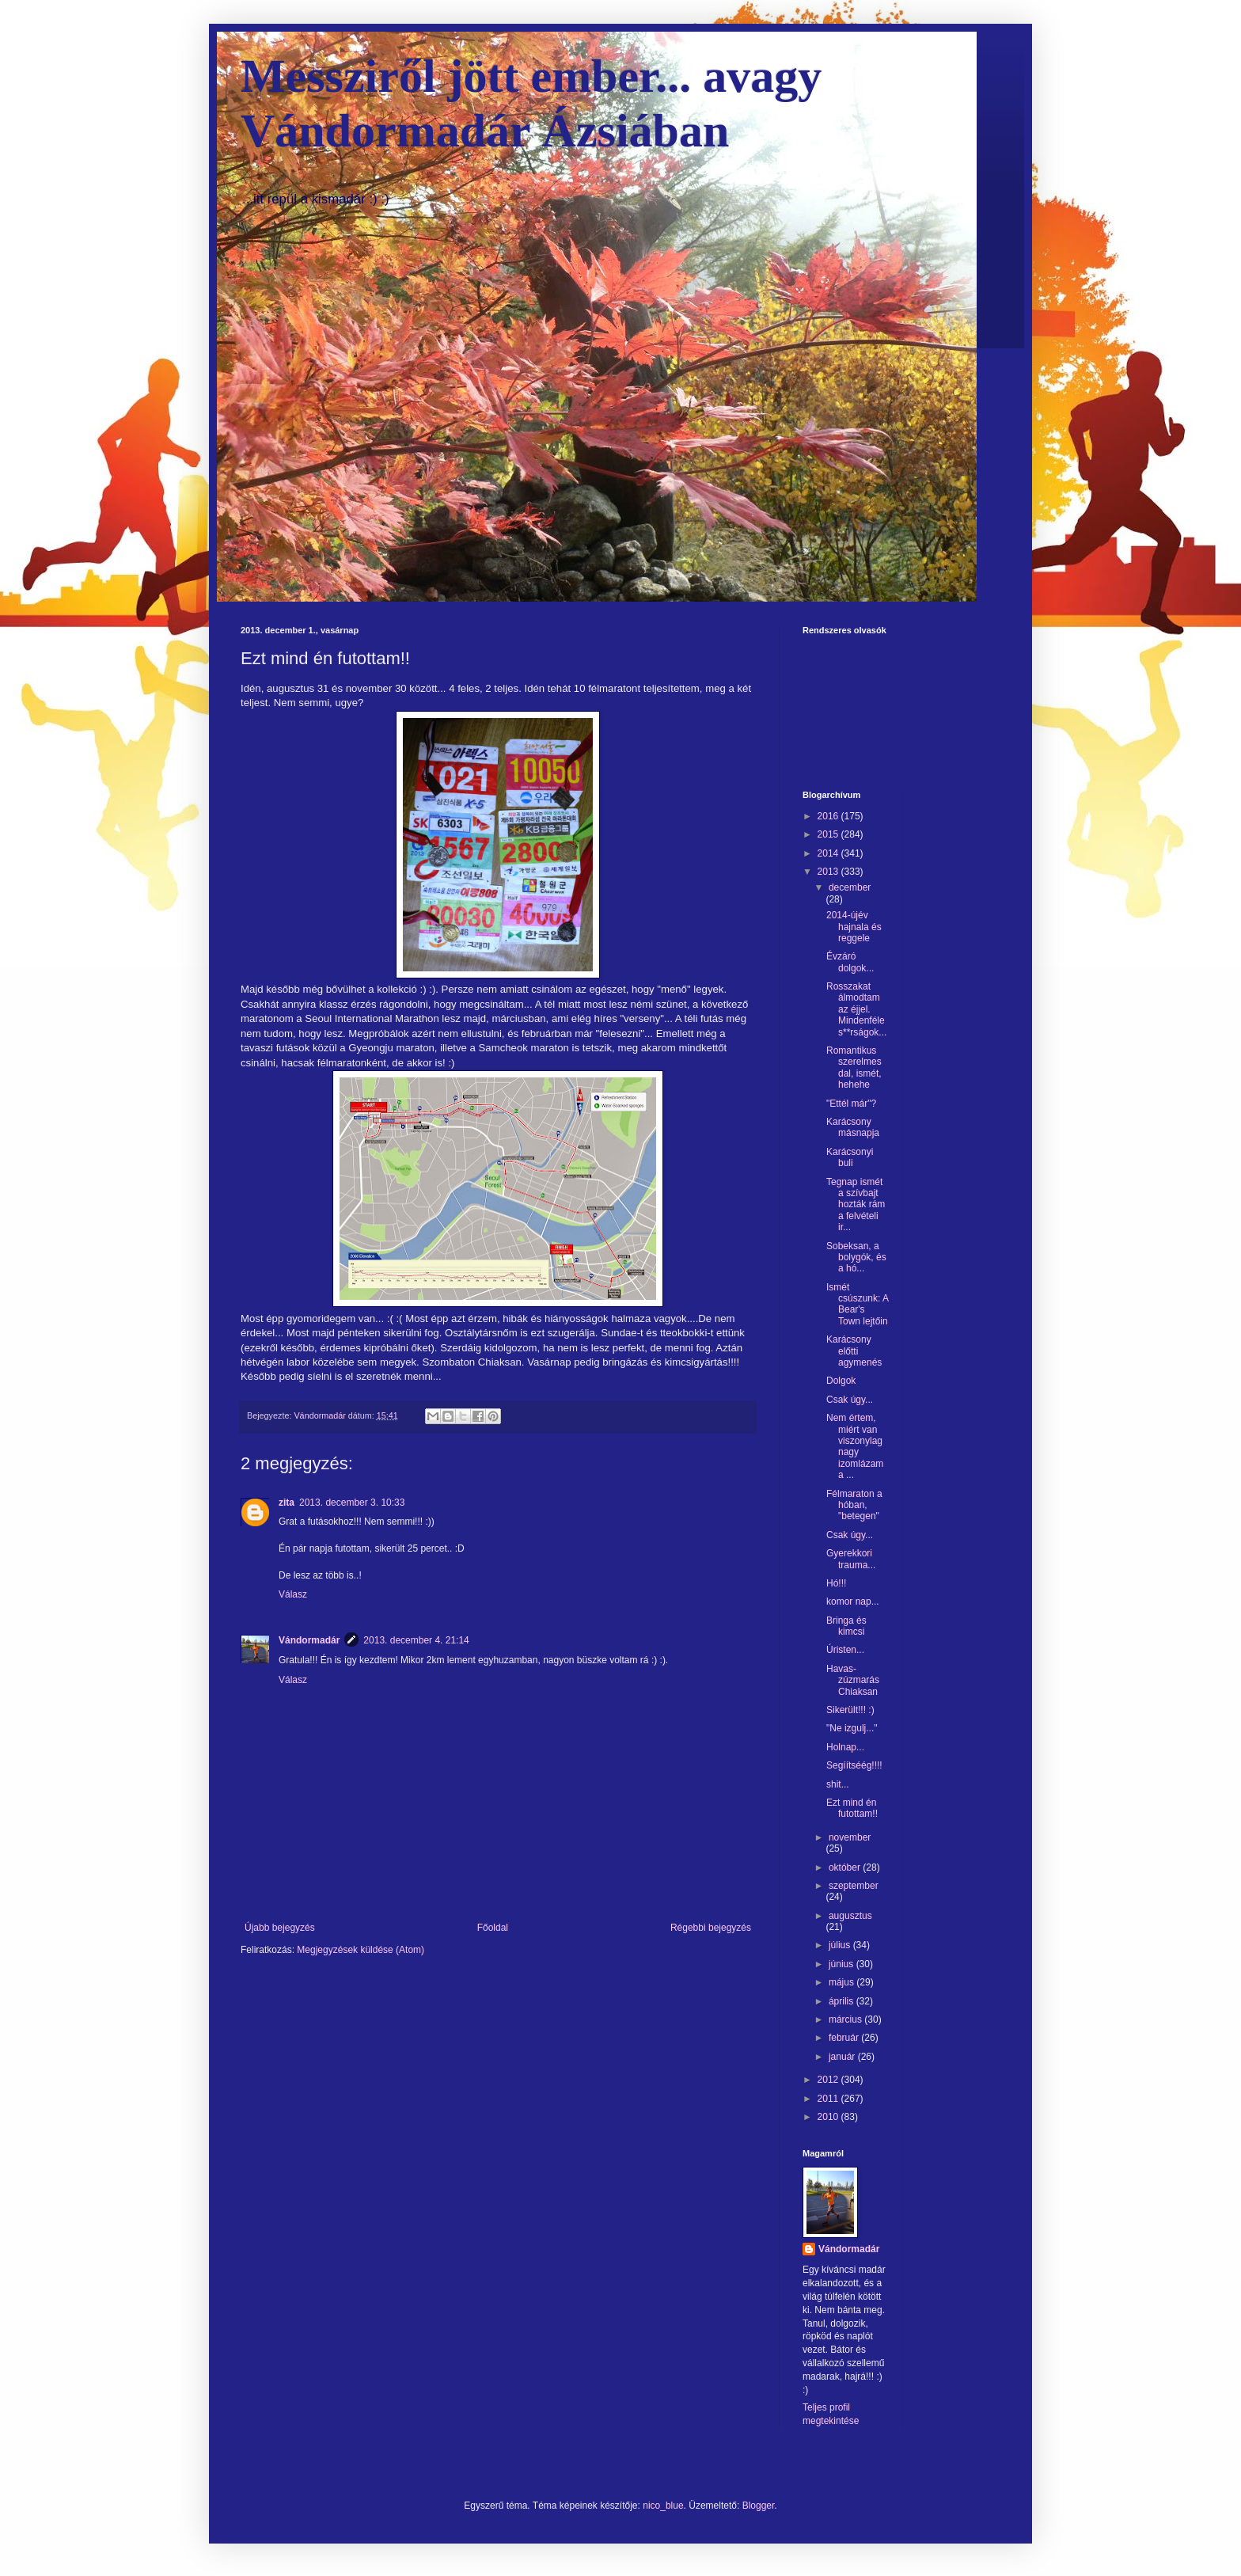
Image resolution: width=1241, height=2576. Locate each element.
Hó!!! (836, 1583)
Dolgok (841, 1380)
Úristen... (845, 1649)
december (850, 887)
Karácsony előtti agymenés (854, 1351)
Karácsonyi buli (849, 1157)
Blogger (758, 2505)
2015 (829, 834)
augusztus (850, 1915)
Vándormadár (309, 1640)
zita (286, 1502)
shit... (837, 1784)
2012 (829, 2079)
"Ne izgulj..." (852, 1728)
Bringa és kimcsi (846, 1626)
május (842, 1982)
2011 (829, 2098)
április (842, 2001)
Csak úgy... (849, 1399)
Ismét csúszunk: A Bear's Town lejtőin (857, 1304)
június (842, 1964)
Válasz (293, 1594)
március (846, 2019)
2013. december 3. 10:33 (351, 1502)
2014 (829, 853)
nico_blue (663, 2505)
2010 (829, 2116)
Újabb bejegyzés (280, 1927)
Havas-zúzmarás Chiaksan (852, 1680)
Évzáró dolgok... (850, 962)
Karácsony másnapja (852, 1127)
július (841, 1945)
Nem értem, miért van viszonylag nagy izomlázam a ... (854, 1446)
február (845, 2037)
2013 (829, 871)
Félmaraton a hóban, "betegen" (854, 1505)
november (850, 1837)
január (843, 2056)
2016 (829, 816)
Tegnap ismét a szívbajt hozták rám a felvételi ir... (855, 1204)
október (846, 1867)
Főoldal (492, 1927)
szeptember (854, 1885)
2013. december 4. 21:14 (416, 1640)
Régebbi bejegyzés (710, 1927)
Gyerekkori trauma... (850, 1559)
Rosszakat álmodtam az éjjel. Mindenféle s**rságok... (856, 1009)
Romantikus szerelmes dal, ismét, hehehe (854, 1067)
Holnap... (845, 1747)
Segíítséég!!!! (854, 1765)
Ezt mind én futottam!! (852, 1808)
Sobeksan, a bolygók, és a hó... (856, 1258)
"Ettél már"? (851, 1103)
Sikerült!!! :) (850, 1709)
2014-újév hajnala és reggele (854, 927)
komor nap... (852, 1601)
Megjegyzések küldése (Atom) (360, 1949)
